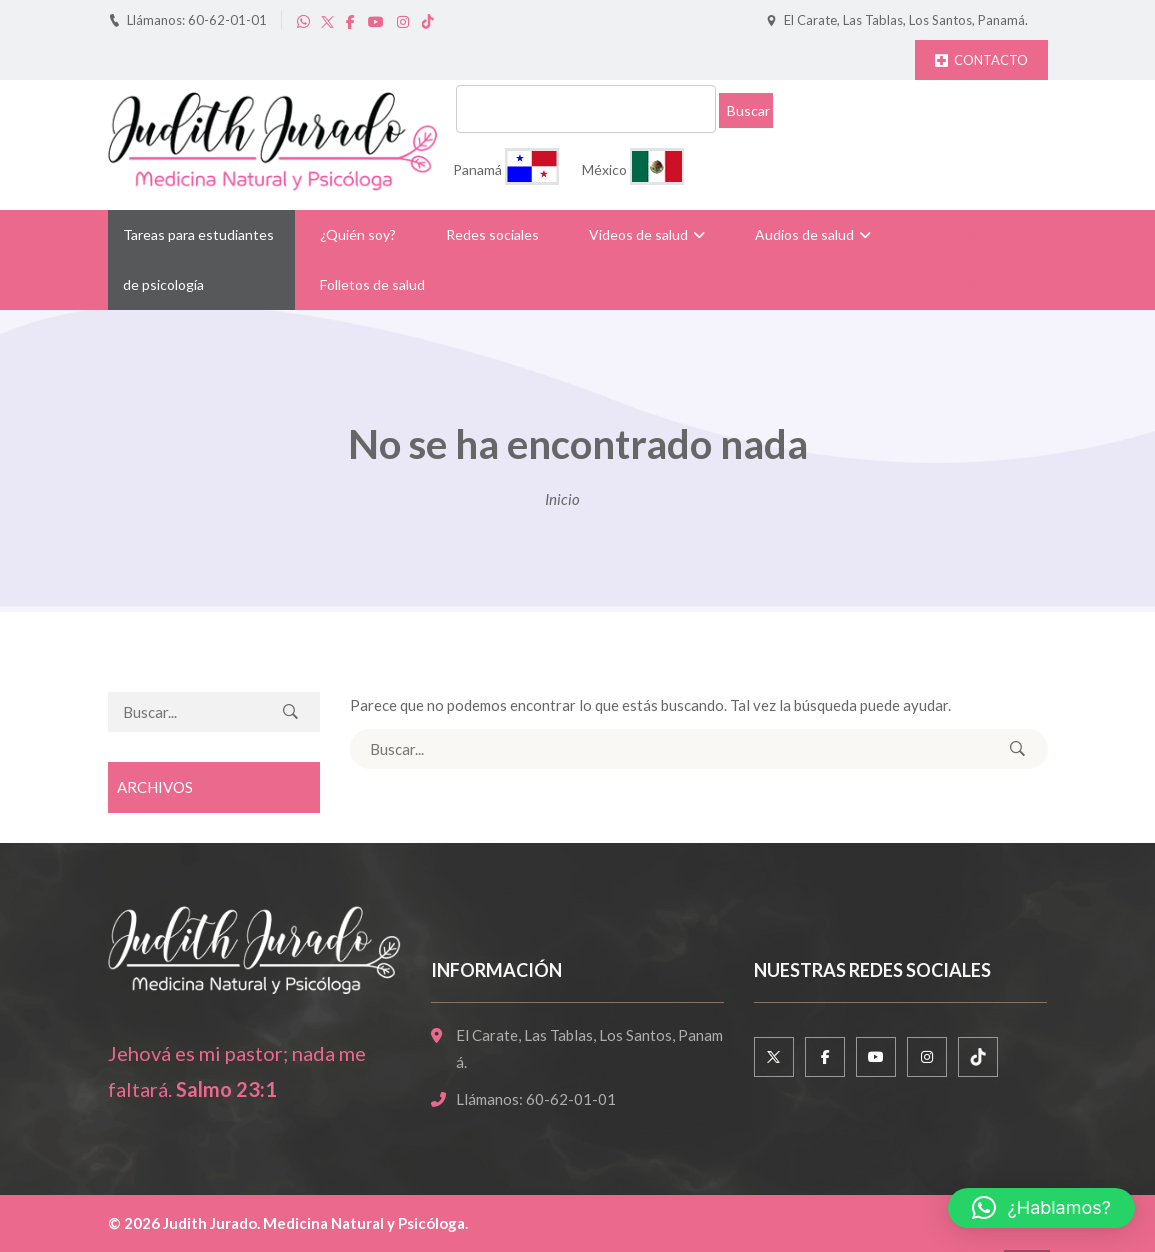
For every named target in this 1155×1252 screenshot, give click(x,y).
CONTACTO (981, 60)
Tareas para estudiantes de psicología (198, 259)
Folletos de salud (372, 284)
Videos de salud (638, 234)
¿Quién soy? (358, 234)
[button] (1041, 1208)
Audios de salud (804, 234)
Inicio (562, 499)
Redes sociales (492, 234)
